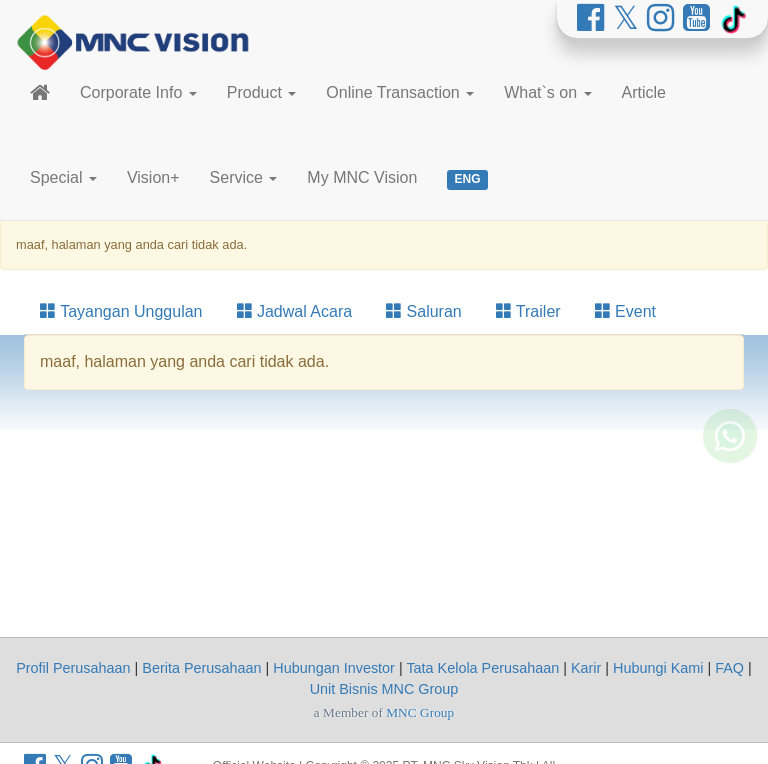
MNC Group (420, 712)
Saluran (424, 311)
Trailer (528, 311)
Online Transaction (400, 92)
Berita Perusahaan (201, 668)
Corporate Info (138, 92)
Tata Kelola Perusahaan (482, 668)
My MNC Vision (362, 177)
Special (63, 177)
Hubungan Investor (334, 668)
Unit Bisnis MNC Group (384, 689)
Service (244, 177)
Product (262, 92)
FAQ (729, 668)
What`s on (547, 92)
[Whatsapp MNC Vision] (730, 489)
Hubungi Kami (658, 668)
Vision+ (153, 177)
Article (644, 92)
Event (625, 311)
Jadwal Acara (295, 311)
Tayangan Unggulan (121, 311)
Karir (586, 668)
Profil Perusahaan (73, 668)
